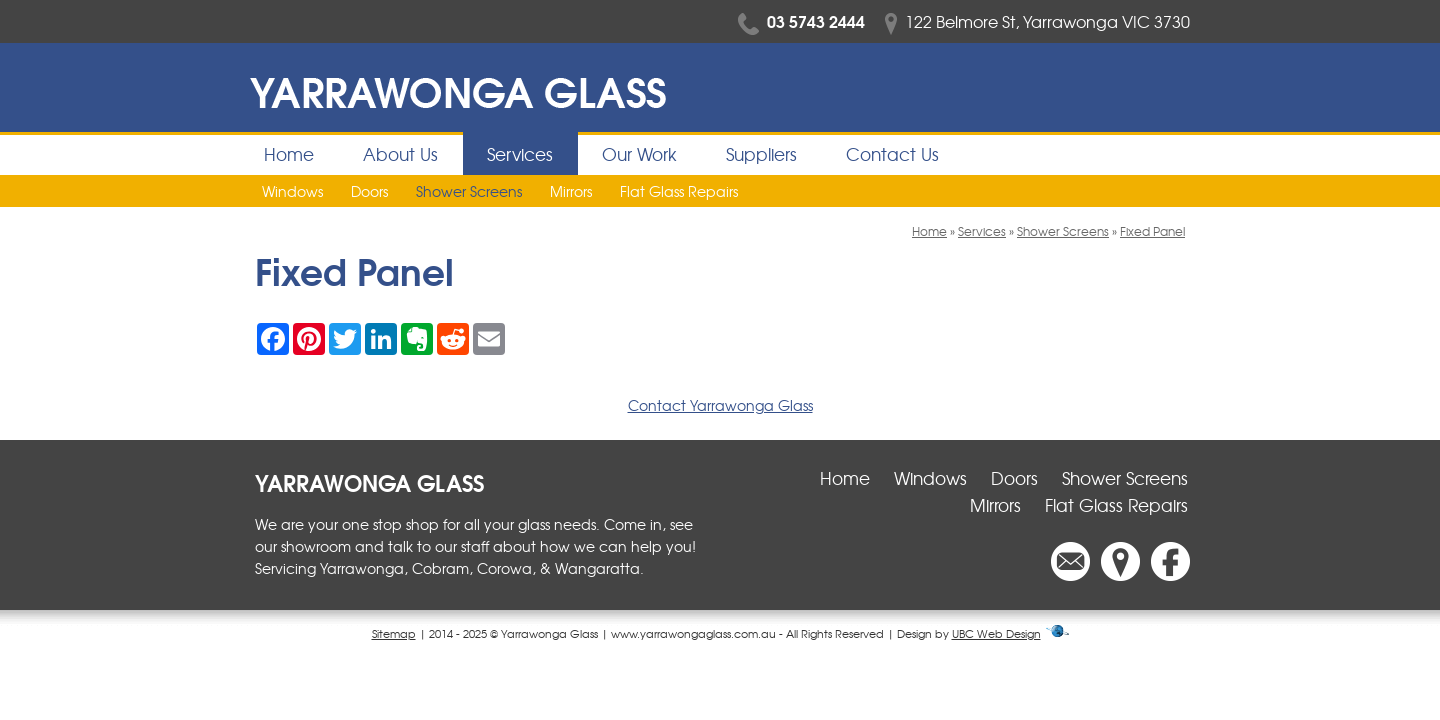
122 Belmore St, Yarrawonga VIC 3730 (1037, 21)
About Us (400, 153)
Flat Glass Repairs (679, 191)
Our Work (639, 153)
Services (520, 153)
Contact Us (892, 153)
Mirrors (571, 191)
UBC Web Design (996, 633)
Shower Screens (469, 191)
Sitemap (394, 633)
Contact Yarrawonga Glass (720, 405)
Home (289, 153)
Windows (292, 191)
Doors (369, 191)
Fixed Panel (1152, 231)
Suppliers (761, 153)
